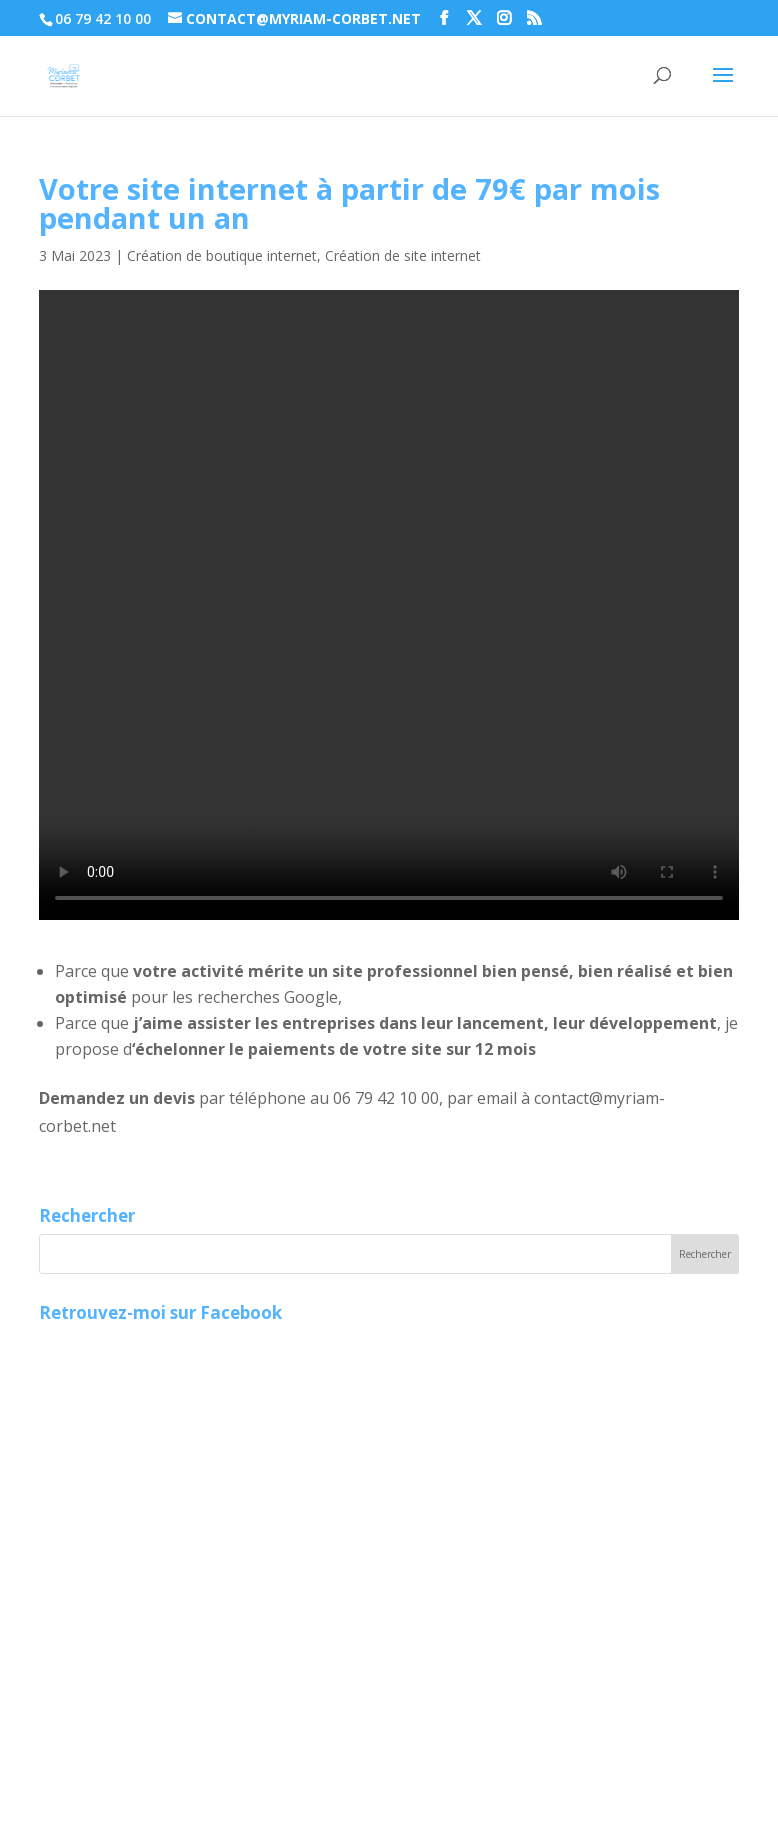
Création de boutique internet (222, 255)
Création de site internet (403, 255)
